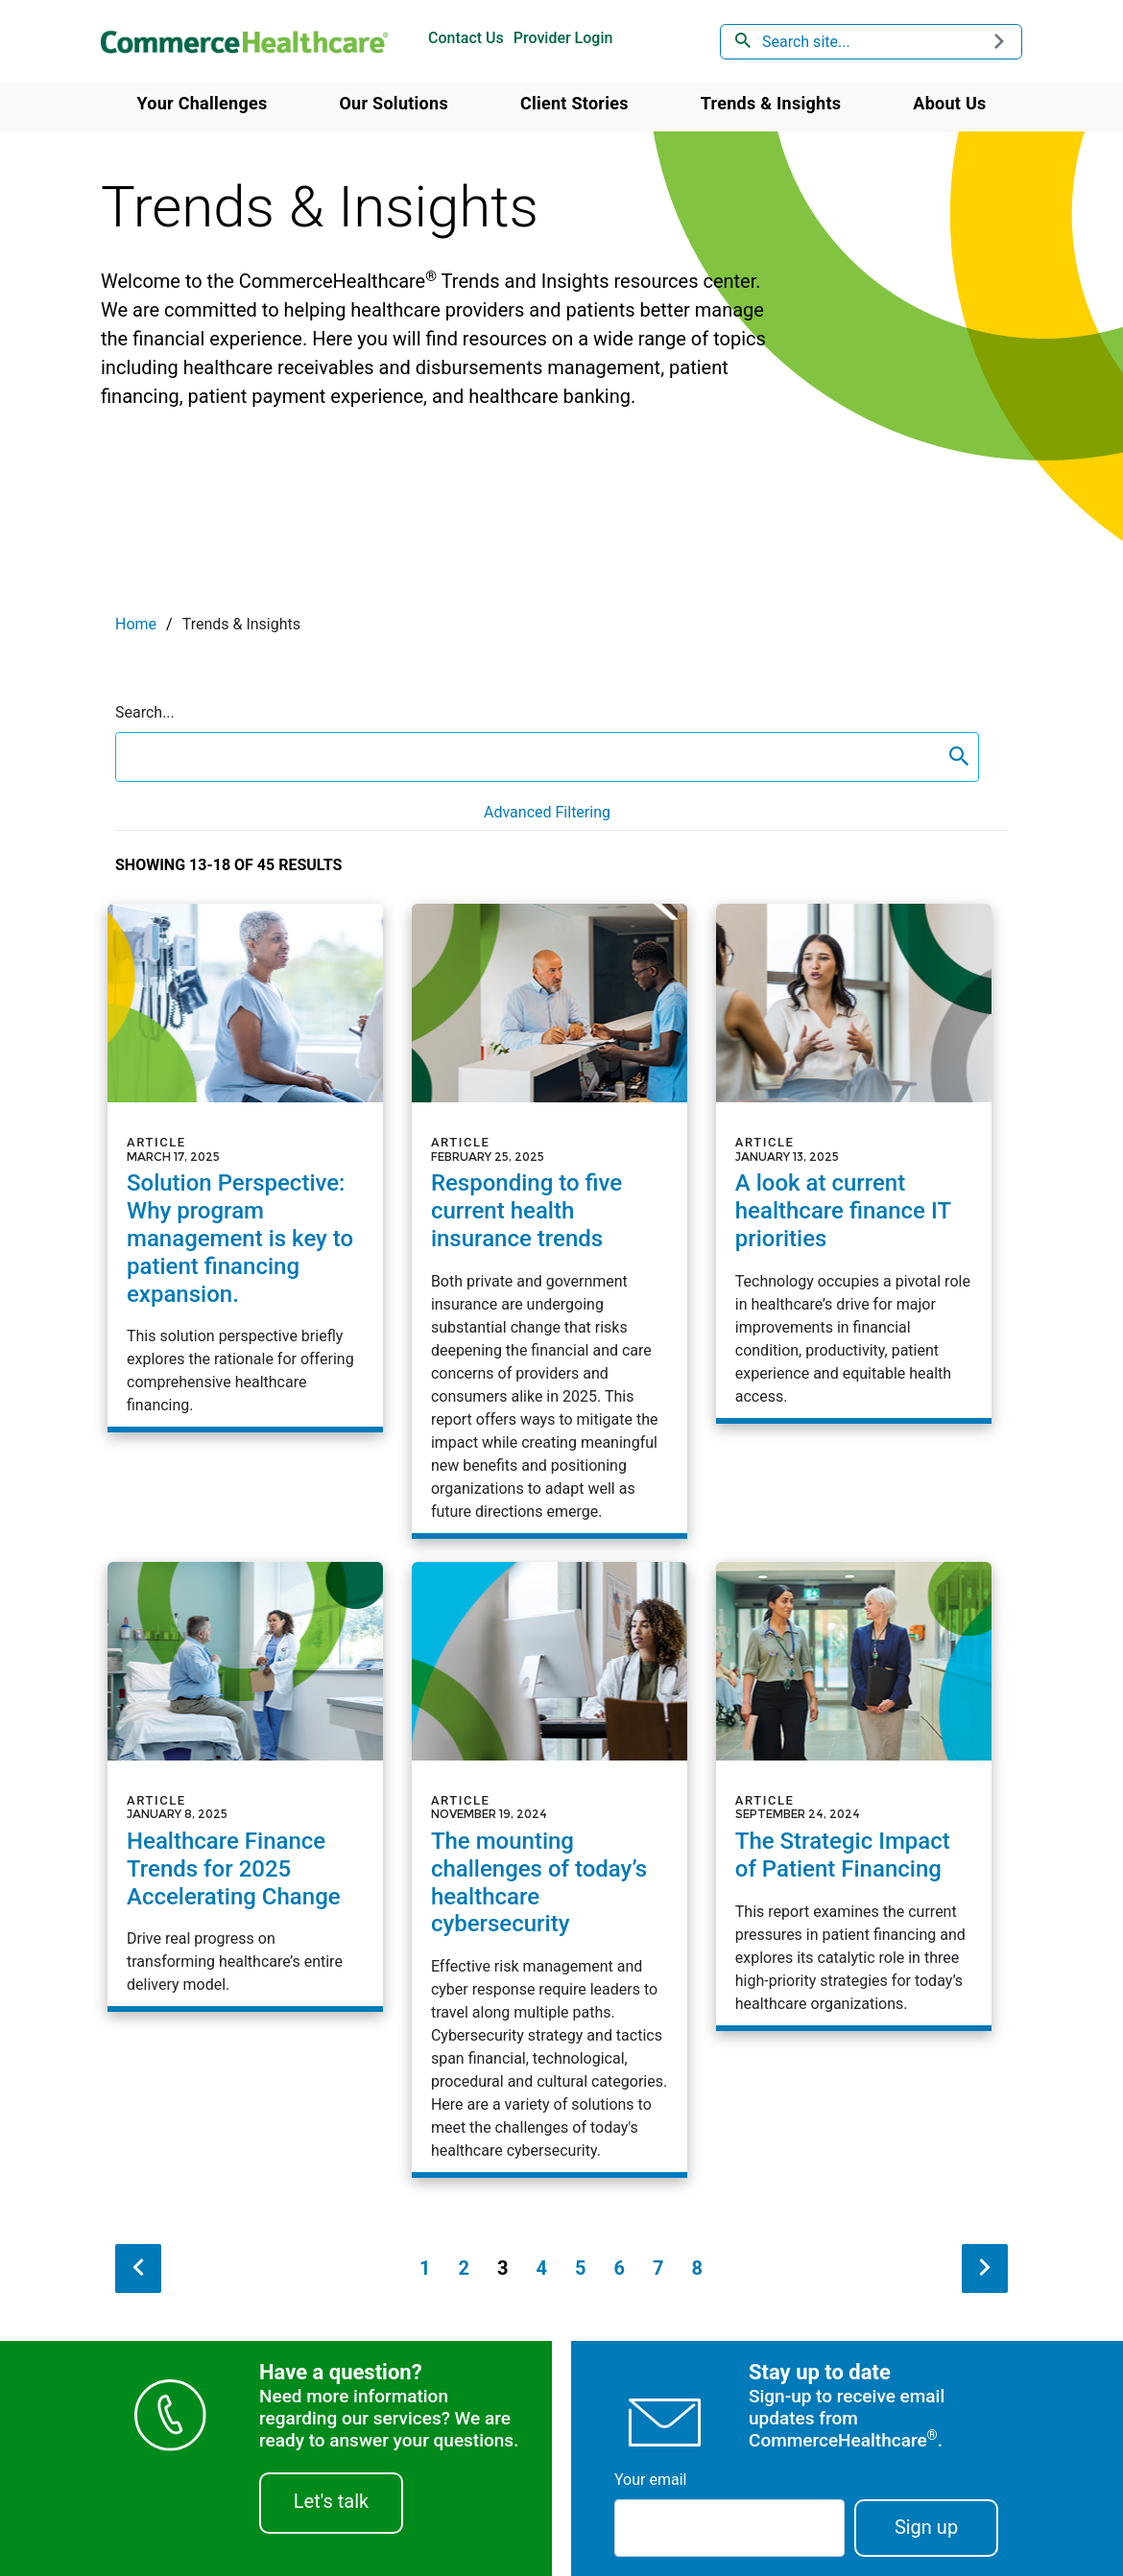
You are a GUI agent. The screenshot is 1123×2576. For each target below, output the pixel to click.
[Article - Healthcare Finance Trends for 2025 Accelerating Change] (245, 1784)
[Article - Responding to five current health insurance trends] (549, 1218)
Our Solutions (393, 103)
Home (135, 624)
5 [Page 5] (580, 2268)
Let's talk (331, 2501)
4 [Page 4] (542, 2268)
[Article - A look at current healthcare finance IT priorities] (854, 1161)
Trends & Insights (771, 103)
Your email (650, 2479)
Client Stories (574, 103)
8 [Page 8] (696, 2268)
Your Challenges (201, 103)
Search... (145, 712)
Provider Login (563, 38)
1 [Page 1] (424, 2268)
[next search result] (985, 2268)
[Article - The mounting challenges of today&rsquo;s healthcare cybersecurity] (549, 1867)
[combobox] (871, 42)
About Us (949, 103)
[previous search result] (138, 2268)
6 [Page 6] (618, 2268)
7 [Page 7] (658, 2268)
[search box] (528, 757)
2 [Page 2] (464, 2268)
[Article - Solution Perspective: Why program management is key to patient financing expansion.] (245, 1165)
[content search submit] (959, 757)
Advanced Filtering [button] (547, 812)
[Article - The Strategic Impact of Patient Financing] (854, 1793)
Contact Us (466, 38)
